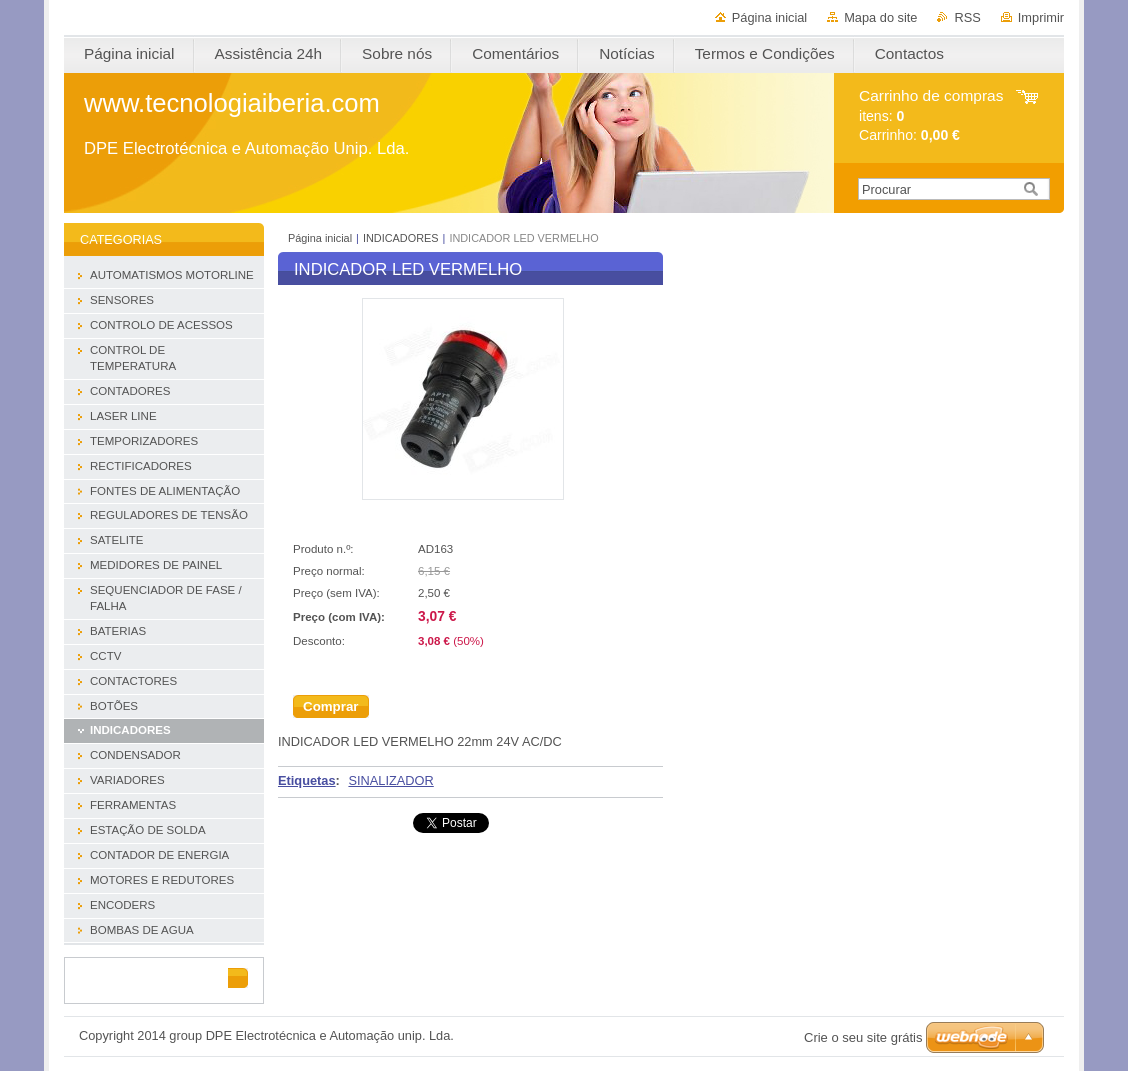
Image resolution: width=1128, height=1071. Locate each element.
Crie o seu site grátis (863, 1037)
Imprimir (1041, 17)
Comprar (331, 706)
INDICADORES (401, 238)
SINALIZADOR (390, 780)
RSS (967, 17)
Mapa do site (880, 17)
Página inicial (769, 17)
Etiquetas (307, 780)
